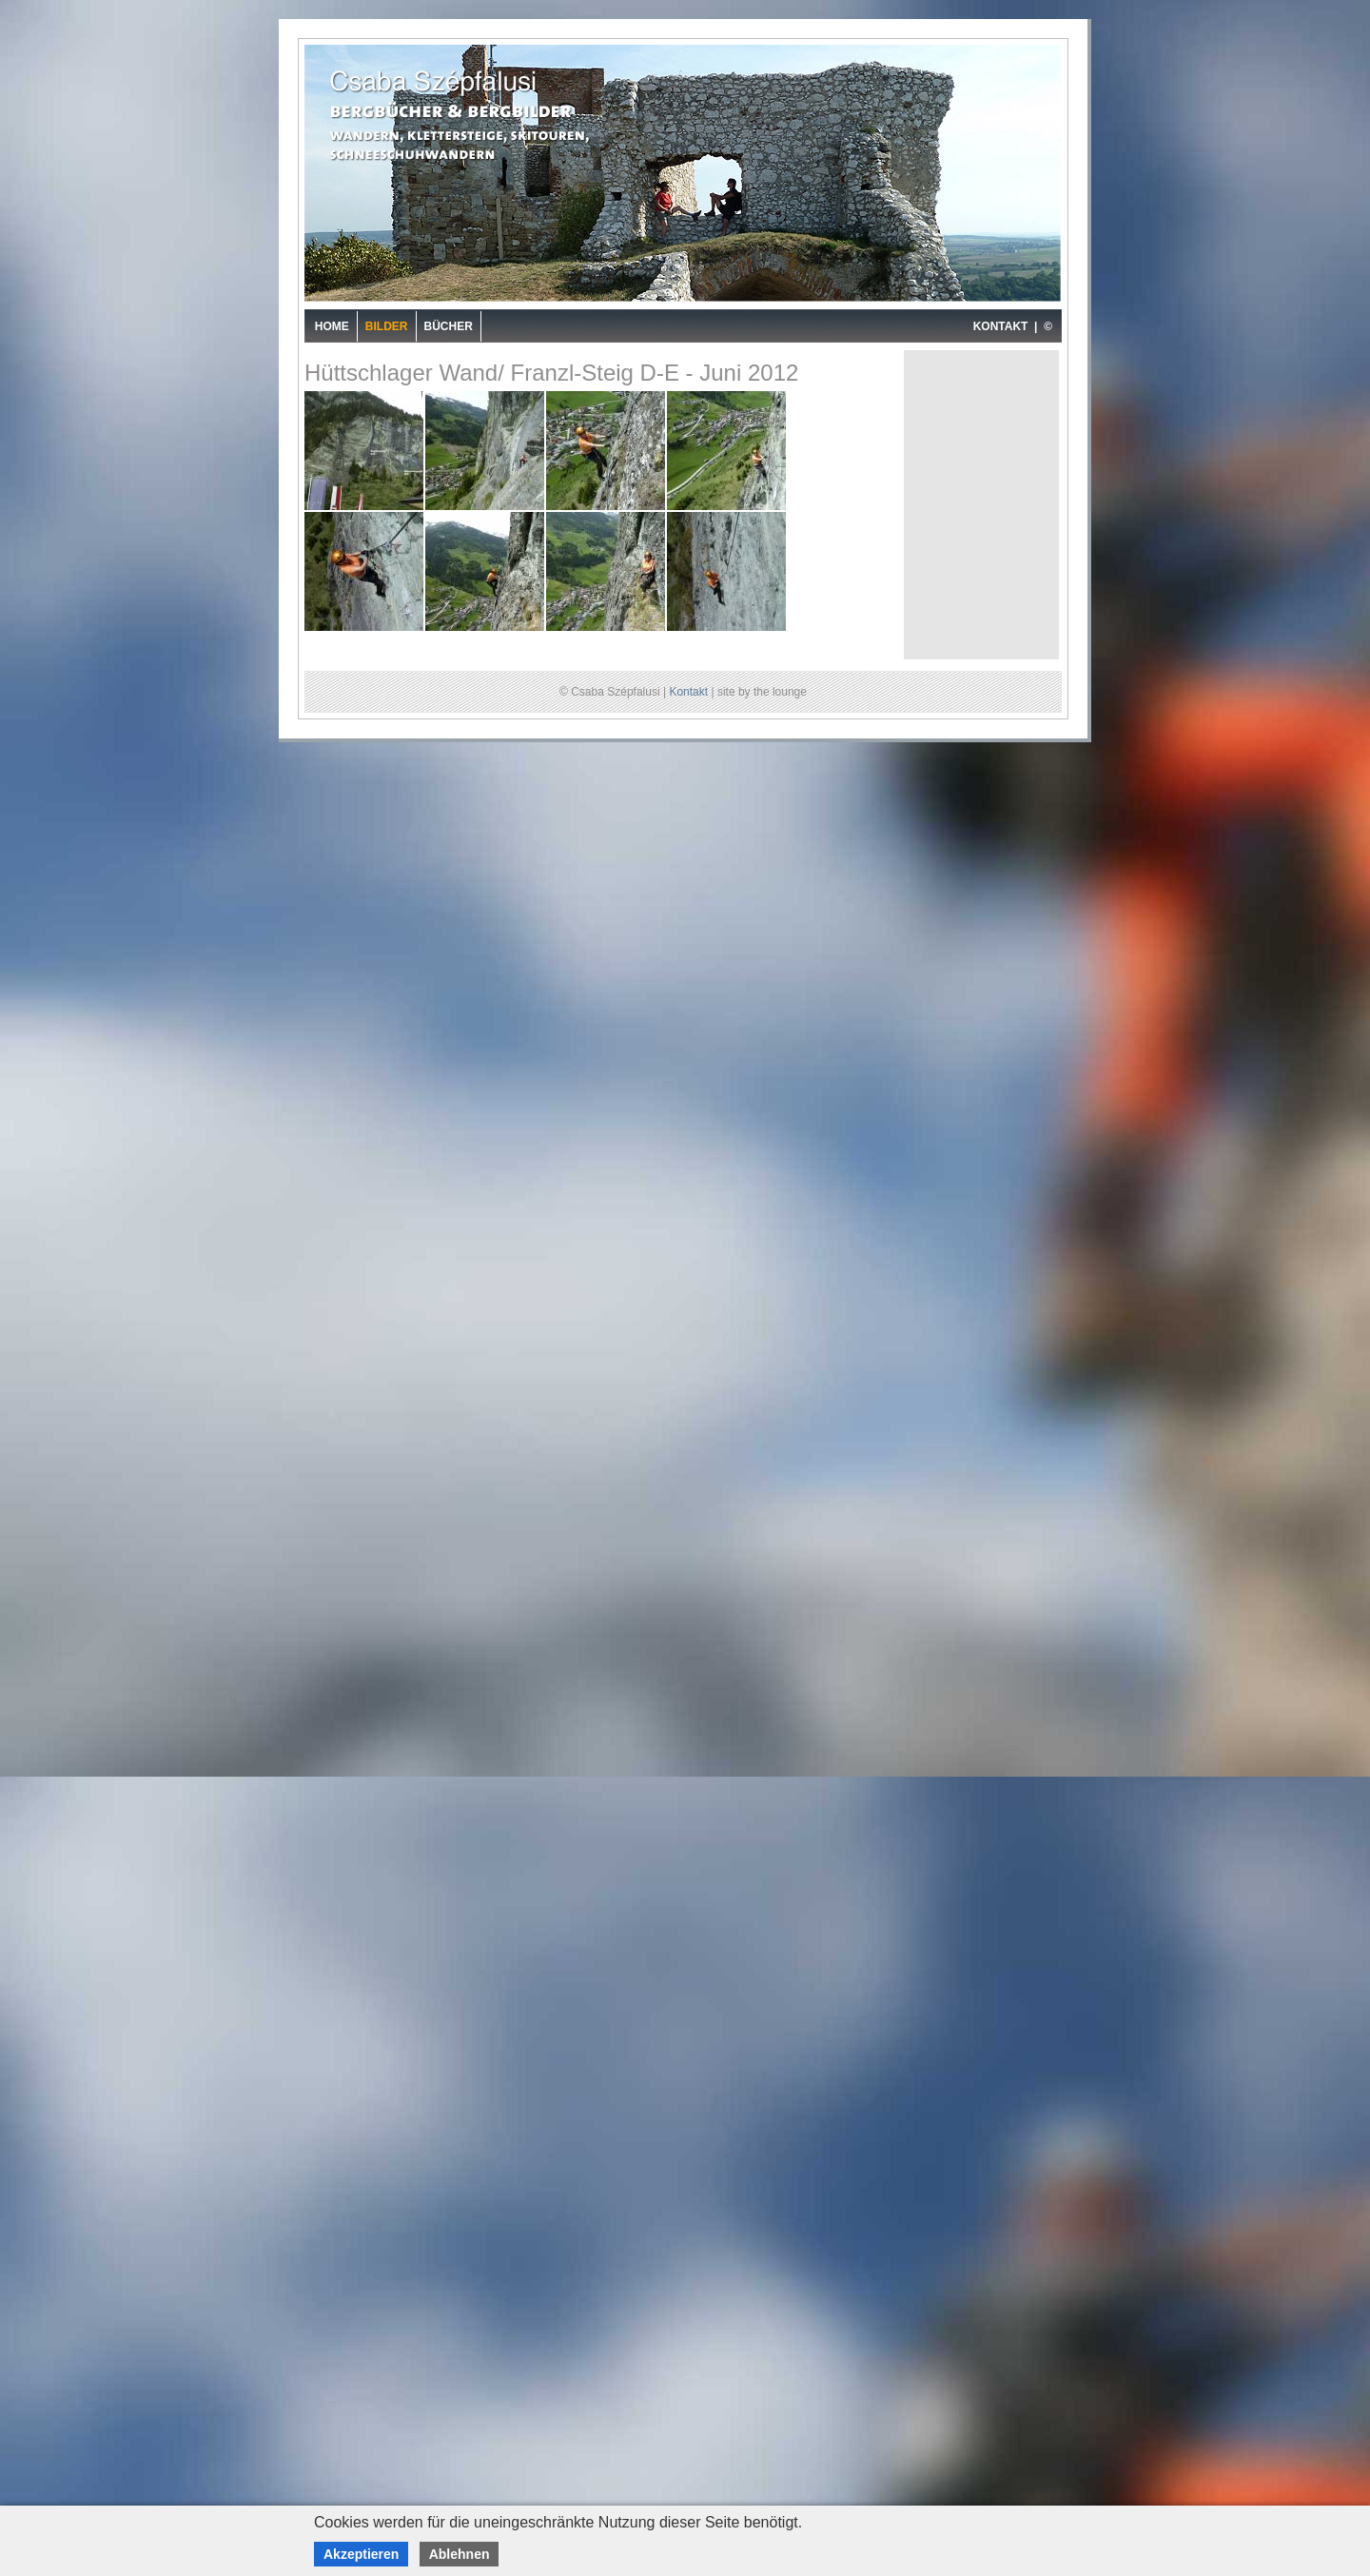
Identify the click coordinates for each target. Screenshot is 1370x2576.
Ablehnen (459, 2554)
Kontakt (688, 691)
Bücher (448, 326)
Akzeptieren (361, 2554)
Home (332, 326)
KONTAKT (1000, 326)
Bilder (386, 326)
